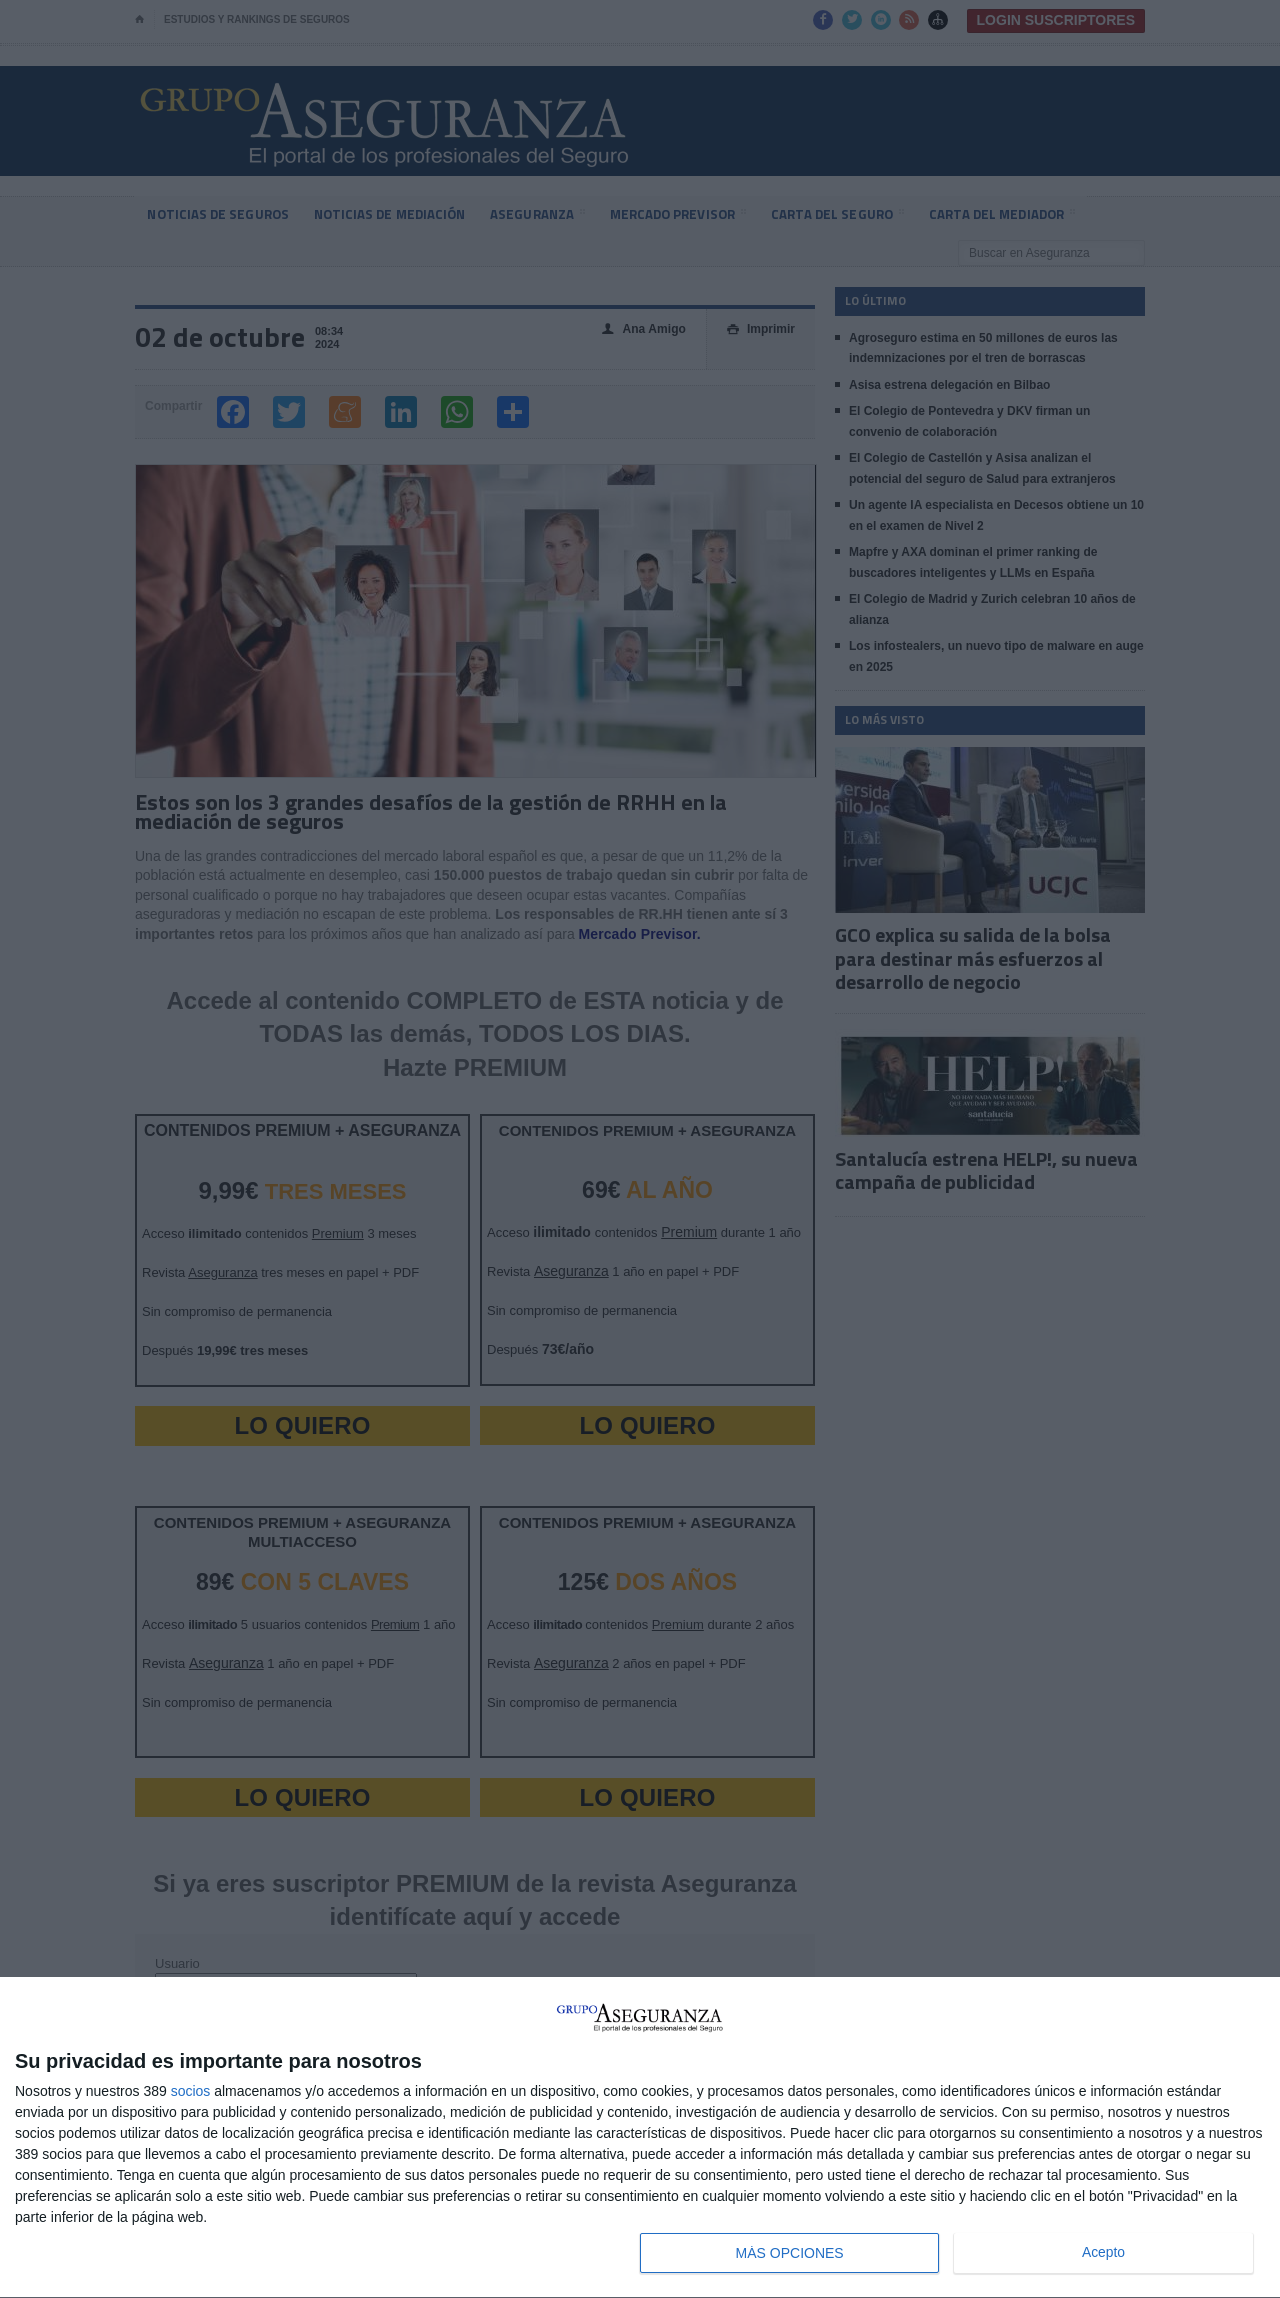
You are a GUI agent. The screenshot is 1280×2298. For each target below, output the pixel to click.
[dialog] (640, 2138)
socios (191, 2091)
